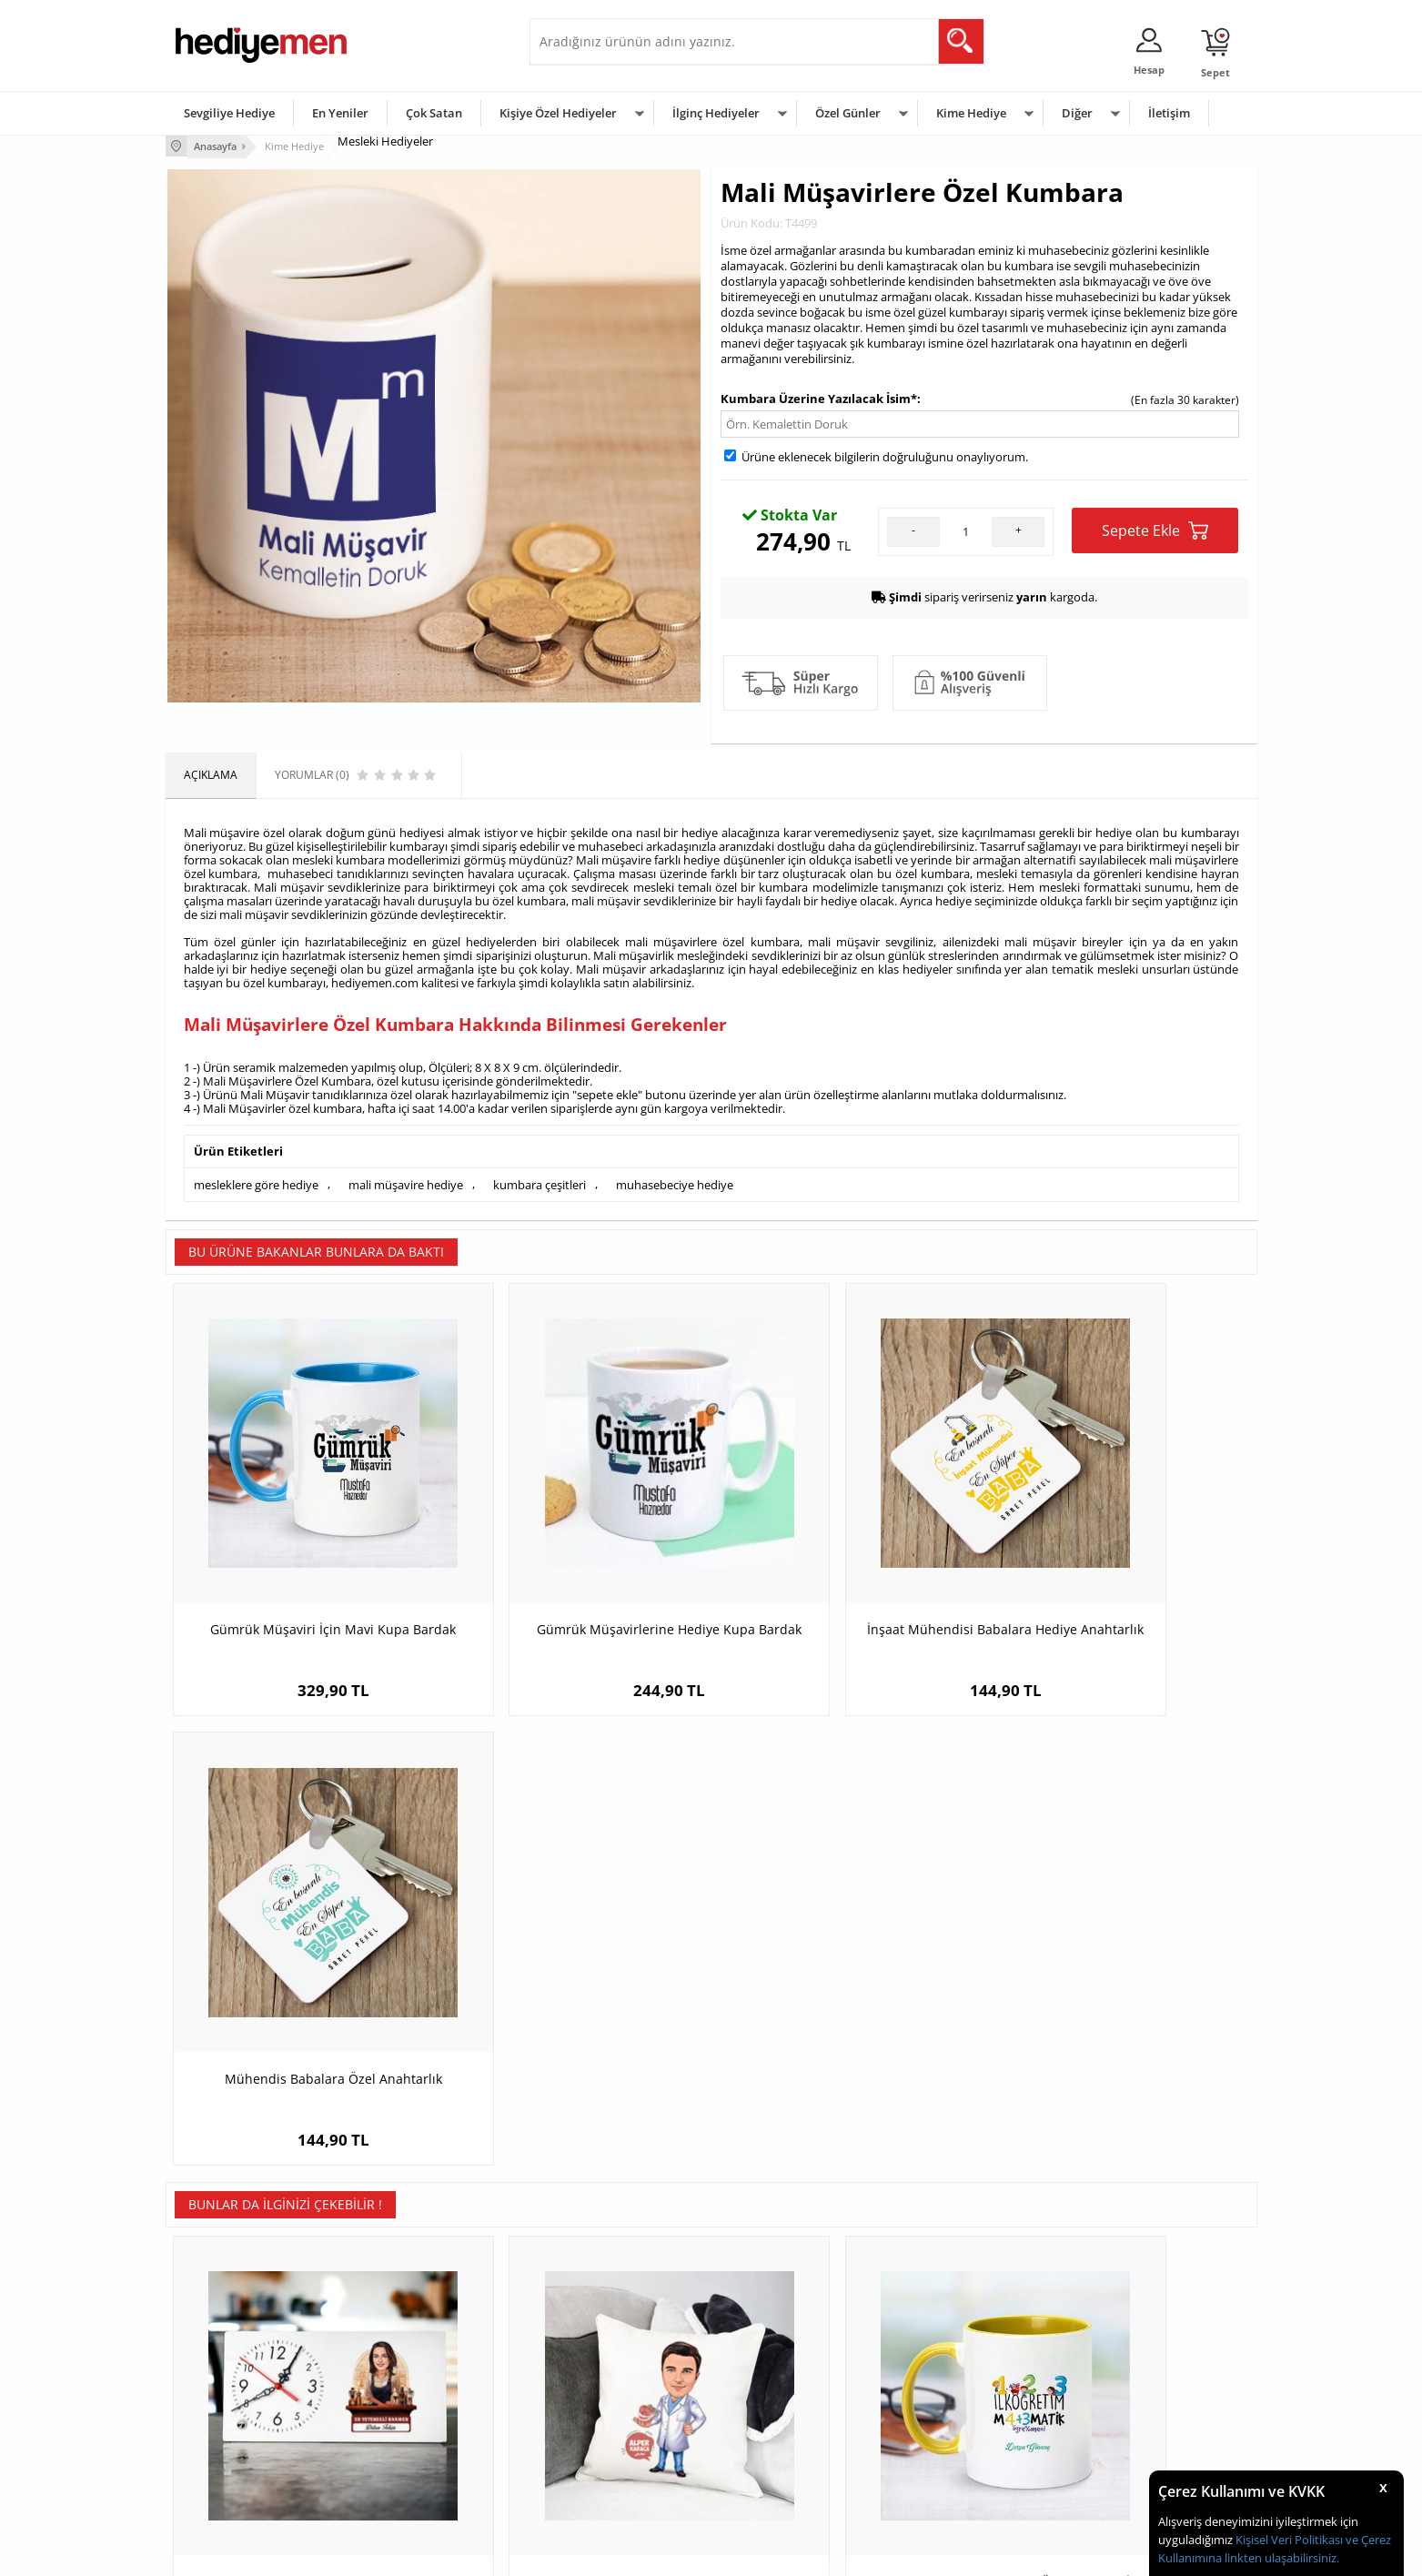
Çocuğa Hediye (941, 2393)
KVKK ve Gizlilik (212, 2448)
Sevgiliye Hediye (229, 113)
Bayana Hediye (941, 2366)
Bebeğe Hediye (941, 2421)
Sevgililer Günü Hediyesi (782, 2339)
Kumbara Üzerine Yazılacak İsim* (819, 397)
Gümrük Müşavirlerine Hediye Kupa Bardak (575, 1571)
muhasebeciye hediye (674, 1182)
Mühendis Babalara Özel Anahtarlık (1120, 1562)
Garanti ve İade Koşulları (236, 2421)
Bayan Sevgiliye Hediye (597, 2448)
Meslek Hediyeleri (402, 2475)
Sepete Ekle (1155, 529)
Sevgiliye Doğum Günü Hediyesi (619, 2393)
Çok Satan (434, 113)
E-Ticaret (656, 2553)
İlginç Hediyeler (716, 113)
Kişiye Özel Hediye (403, 2339)
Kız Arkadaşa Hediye (408, 2393)
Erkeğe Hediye (939, 2339)
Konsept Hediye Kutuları (599, 2339)
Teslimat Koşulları (220, 2339)
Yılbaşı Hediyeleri (764, 2393)
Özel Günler (848, 113)
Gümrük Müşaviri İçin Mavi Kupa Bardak (301, 1571)
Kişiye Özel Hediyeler (558, 113)
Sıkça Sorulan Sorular (229, 2475)
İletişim (1169, 113)
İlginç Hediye (935, 2475)
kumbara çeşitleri (539, 1182)
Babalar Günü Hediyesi (779, 2475)
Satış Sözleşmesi (217, 2393)
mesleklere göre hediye (256, 1182)
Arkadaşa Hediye (946, 2448)
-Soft (616, 2553)
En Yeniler (340, 113)
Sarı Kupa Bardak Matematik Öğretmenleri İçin (847, 2011)
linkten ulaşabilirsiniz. (1280, 2558)
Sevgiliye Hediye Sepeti (597, 2366)
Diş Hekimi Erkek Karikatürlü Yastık (575, 2002)
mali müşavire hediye (405, 1182)
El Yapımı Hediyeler (406, 2421)
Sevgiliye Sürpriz (398, 2448)
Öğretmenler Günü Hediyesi (791, 2448)
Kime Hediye (971, 113)
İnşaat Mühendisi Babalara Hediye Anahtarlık (847, 1571)
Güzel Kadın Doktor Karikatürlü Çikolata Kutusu (1120, 2011)
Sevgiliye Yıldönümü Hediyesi (612, 2475)
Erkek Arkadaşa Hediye (415, 2366)
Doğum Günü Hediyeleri (781, 2366)
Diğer (1077, 113)
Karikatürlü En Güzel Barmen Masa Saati (301, 2011)
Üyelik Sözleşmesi (220, 2366)
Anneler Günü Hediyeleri (783, 2421)
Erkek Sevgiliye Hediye (595, 2421)
